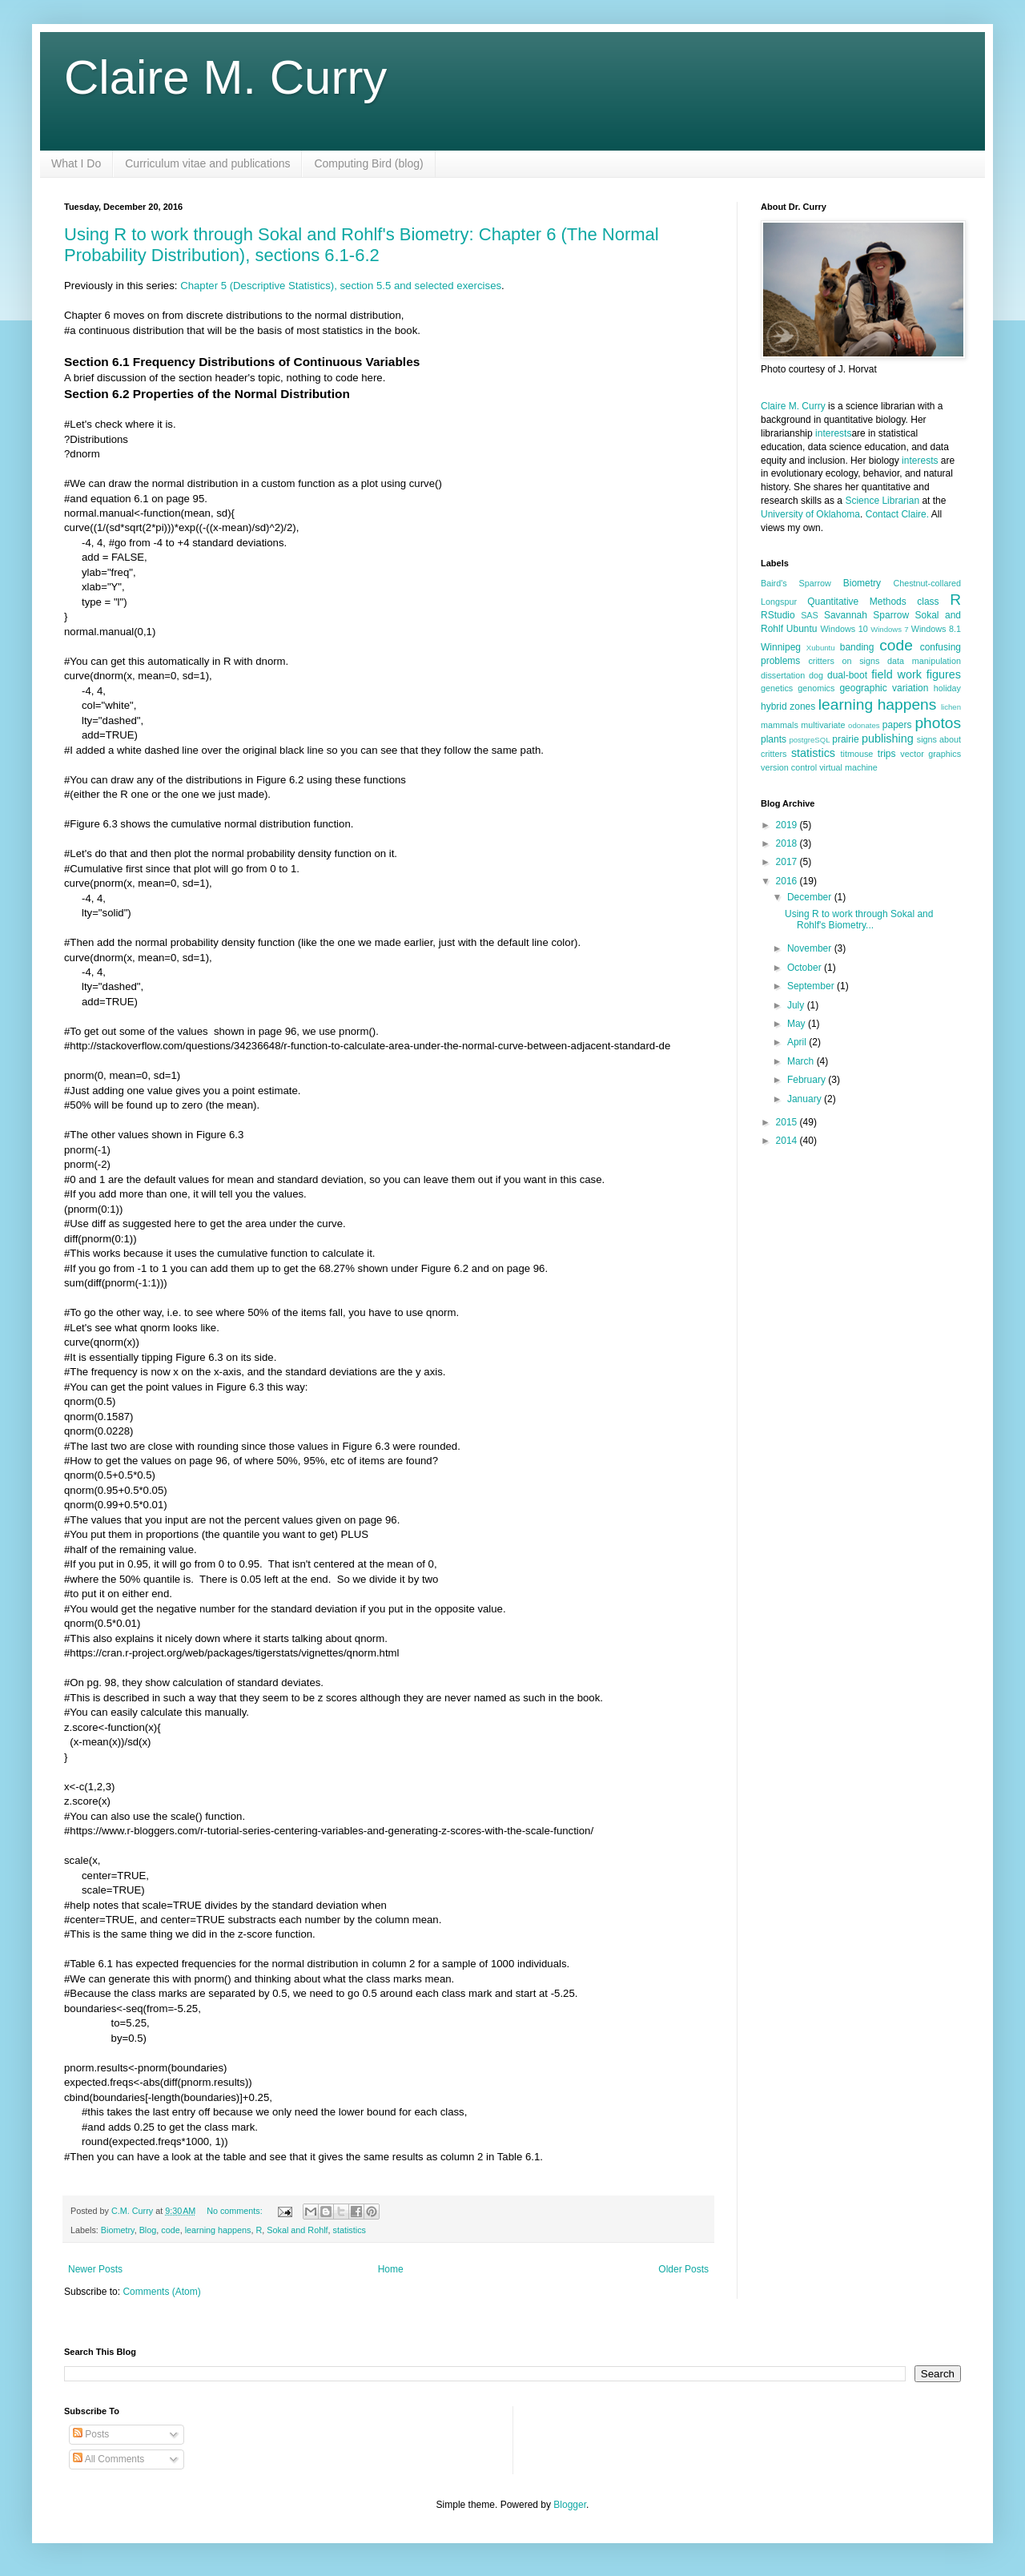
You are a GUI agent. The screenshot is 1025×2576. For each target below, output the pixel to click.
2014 (788, 1140)
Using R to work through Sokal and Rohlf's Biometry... (859, 919)
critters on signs (843, 661)
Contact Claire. (898, 514)
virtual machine (848, 767)
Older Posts (683, 2269)
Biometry (118, 2230)
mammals (779, 725)
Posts (91, 2434)
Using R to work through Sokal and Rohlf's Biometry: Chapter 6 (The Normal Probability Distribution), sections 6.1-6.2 (361, 244)
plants (773, 739)
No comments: (236, 2211)
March (802, 1061)
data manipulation (924, 661)
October (805, 967)
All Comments (108, 2459)
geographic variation (883, 688)
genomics (816, 688)
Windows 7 (889, 629)
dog (816, 675)
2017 (788, 861)
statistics (349, 2230)
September (812, 986)
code (170, 2230)
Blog (148, 2230)
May (797, 1023)
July (797, 1005)
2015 (788, 1122)
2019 (788, 825)
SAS (809, 615)
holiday (947, 688)
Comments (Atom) (161, 2291)
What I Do (76, 163)
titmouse (857, 754)
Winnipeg (781, 647)
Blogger (569, 2504)
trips (887, 753)
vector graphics (930, 754)
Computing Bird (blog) (368, 163)
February (807, 1079)
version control (789, 767)
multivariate (823, 725)
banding (857, 647)
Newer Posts (95, 2269)
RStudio (778, 615)
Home (391, 2269)
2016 (788, 881)
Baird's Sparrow (796, 583)
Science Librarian (882, 500)
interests (833, 433)
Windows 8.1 (936, 629)
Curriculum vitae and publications (207, 163)
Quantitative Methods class (873, 601)
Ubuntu (802, 628)
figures (944, 674)
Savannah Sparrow (866, 615)
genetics (777, 688)
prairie (845, 739)
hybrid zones (788, 706)
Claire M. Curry (225, 77)
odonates (863, 725)
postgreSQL (809, 739)
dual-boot (847, 675)
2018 (788, 843)
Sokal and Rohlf (297, 2230)
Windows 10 (843, 629)
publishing (888, 738)
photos (937, 722)
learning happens (218, 2230)
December (810, 897)
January (805, 1099)
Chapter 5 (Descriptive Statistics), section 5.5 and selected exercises (340, 286)
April (798, 1042)
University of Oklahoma (810, 514)
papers (897, 725)
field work (896, 674)
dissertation (783, 675)
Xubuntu (820, 647)
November (810, 948)
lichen (951, 706)
